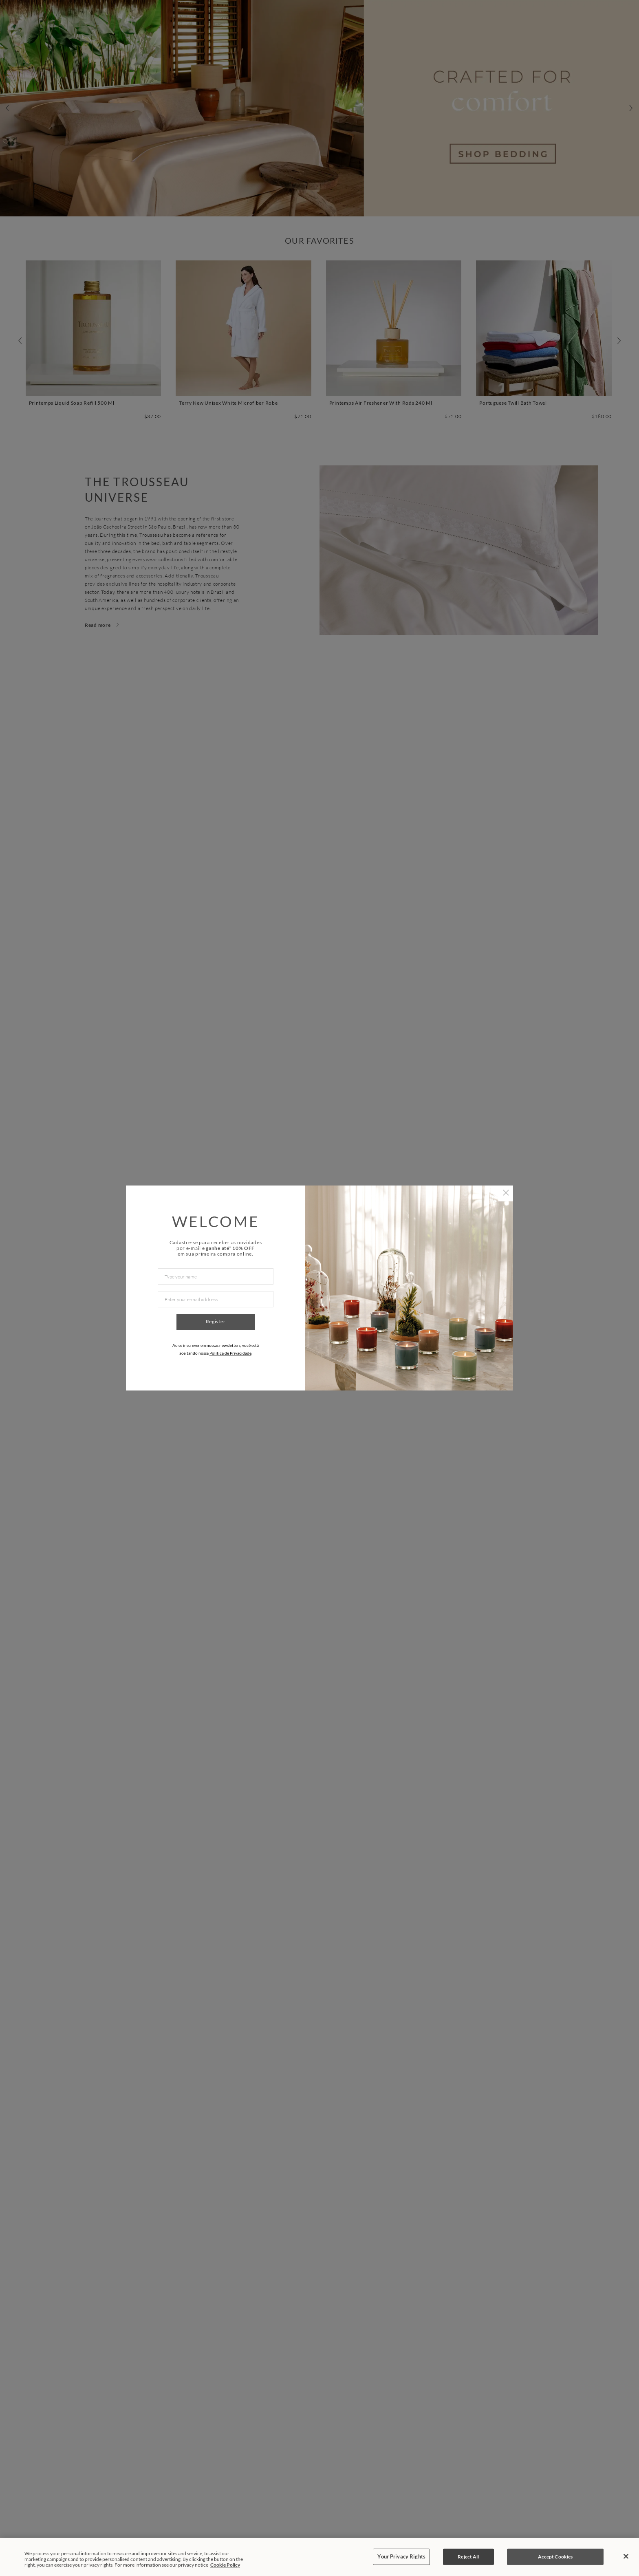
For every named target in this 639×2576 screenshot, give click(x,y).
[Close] (626, 2556)
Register (216, 1321)
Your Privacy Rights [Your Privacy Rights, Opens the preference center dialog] (401, 2556)
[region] (319, 2557)
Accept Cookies (555, 2557)
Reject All (468, 2557)
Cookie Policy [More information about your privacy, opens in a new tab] (225, 2565)
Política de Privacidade (230, 1353)
